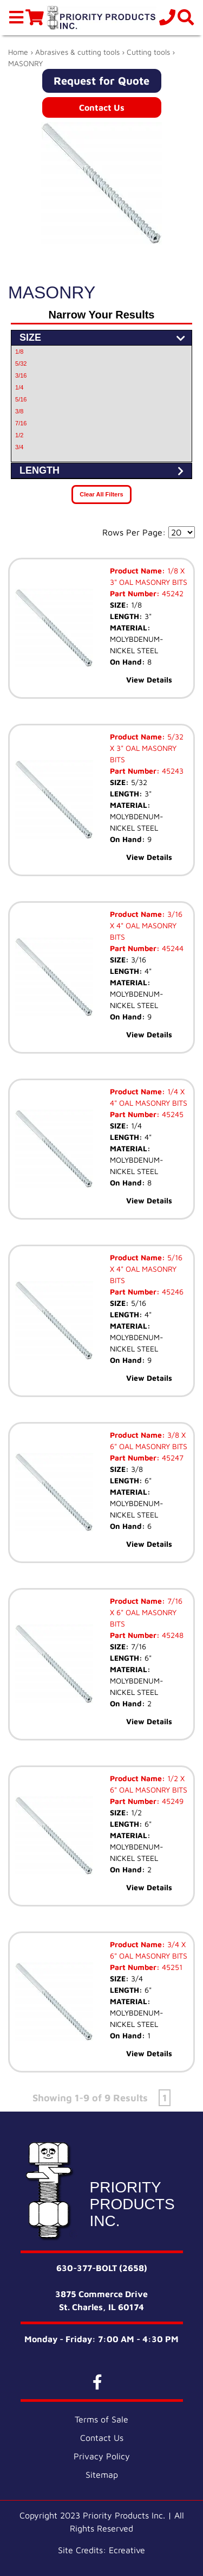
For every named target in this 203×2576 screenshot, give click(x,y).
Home (18, 51)
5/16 (21, 399)
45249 (172, 1801)
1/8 (19, 351)
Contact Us (102, 107)
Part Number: (135, 593)
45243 (172, 770)
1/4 (19, 387)
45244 (172, 948)
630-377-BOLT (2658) (101, 2268)
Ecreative (127, 2550)
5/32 (21, 363)
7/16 (21, 423)
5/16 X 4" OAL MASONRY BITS (146, 1269)
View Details (149, 679)
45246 (172, 1291)
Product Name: (137, 570)
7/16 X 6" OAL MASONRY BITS (146, 1612)
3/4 (19, 447)
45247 (172, 1457)
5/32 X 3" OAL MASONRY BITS (147, 748)
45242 (172, 593)
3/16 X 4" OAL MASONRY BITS (146, 925)
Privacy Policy (102, 2456)
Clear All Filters (101, 494)
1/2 (19, 435)
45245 (172, 1114)
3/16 (21, 375)
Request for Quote (101, 80)
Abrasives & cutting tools (77, 51)
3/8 (19, 411)
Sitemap (102, 2474)
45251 (171, 1967)
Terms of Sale (101, 2419)
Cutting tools (148, 51)
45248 (172, 1635)
